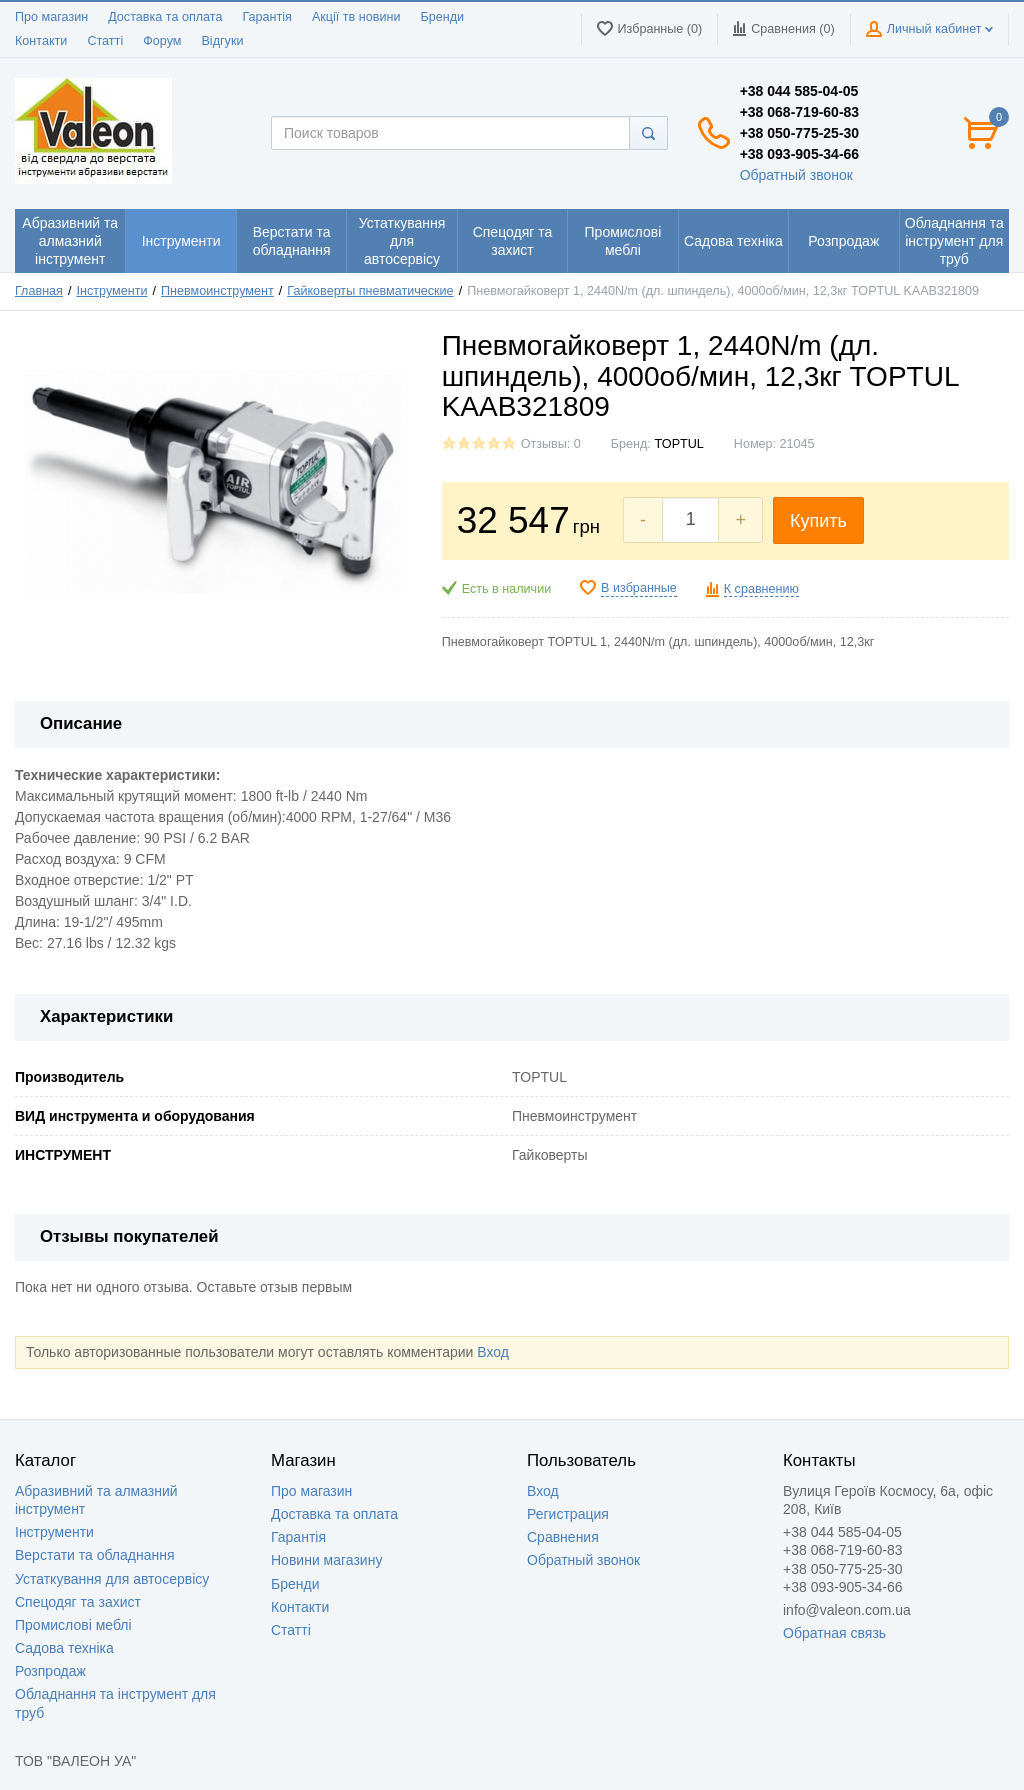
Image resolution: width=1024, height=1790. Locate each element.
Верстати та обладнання (95, 1555)
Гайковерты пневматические (370, 291)
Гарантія (266, 17)
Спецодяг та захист (78, 1602)
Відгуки (222, 41)
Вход (493, 1352)
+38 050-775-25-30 (800, 133)
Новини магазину (326, 1560)
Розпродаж (50, 1671)
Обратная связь (834, 1633)
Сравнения (563, 1537)
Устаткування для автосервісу (112, 1579)
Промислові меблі (73, 1625)
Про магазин (51, 17)
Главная (39, 291)
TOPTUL (678, 444)
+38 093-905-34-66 (800, 154)
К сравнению (761, 589)
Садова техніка (64, 1648)
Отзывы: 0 (551, 444)
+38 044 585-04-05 (799, 91)
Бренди (442, 17)
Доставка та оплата (165, 17)
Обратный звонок (796, 175)
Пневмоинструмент (217, 291)
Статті (105, 41)
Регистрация (568, 1514)
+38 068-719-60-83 (800, 112)
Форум (162, 41)
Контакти (41, 41)
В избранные (639, 588)
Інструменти (112, 291)
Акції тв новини (356, 17)
